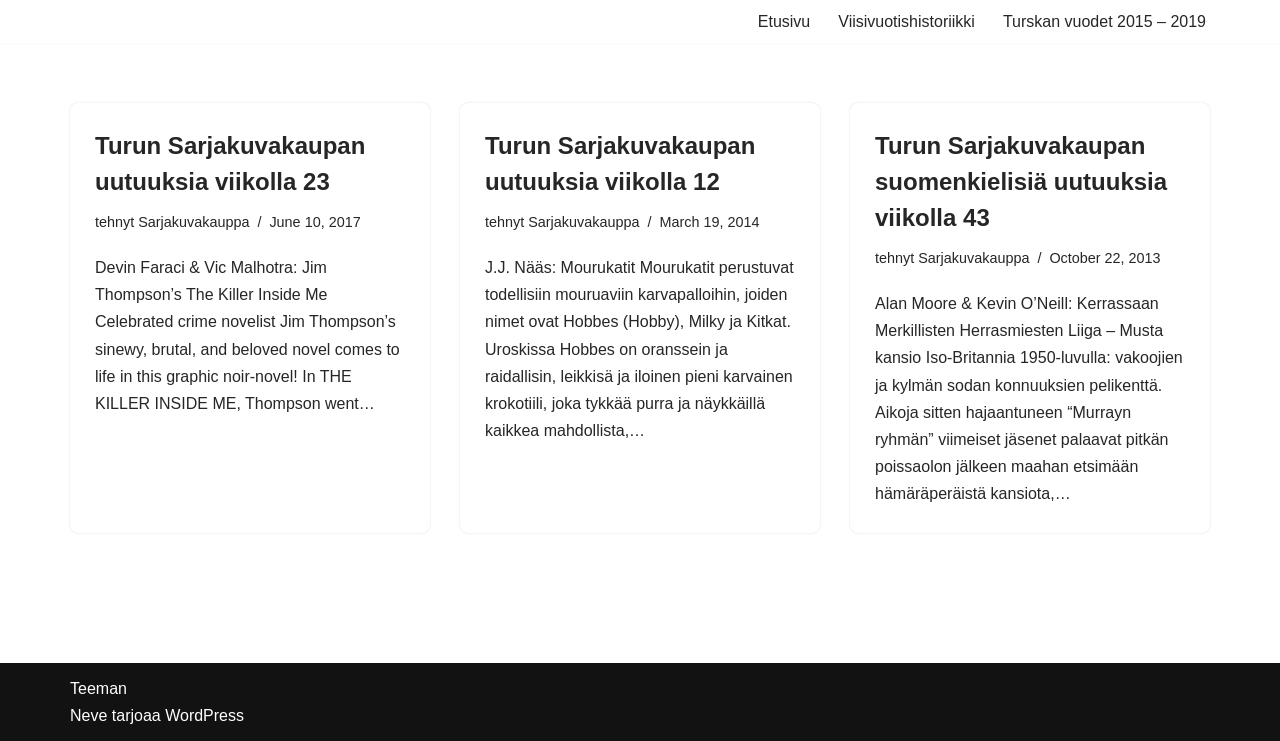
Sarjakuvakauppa (193, 222)
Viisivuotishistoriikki (906, 21)
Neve (88, 715)
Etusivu (784, 21)
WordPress (204, 715)
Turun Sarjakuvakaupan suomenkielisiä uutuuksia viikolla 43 (1021, 181)
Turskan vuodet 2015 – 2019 (1104, 21)
